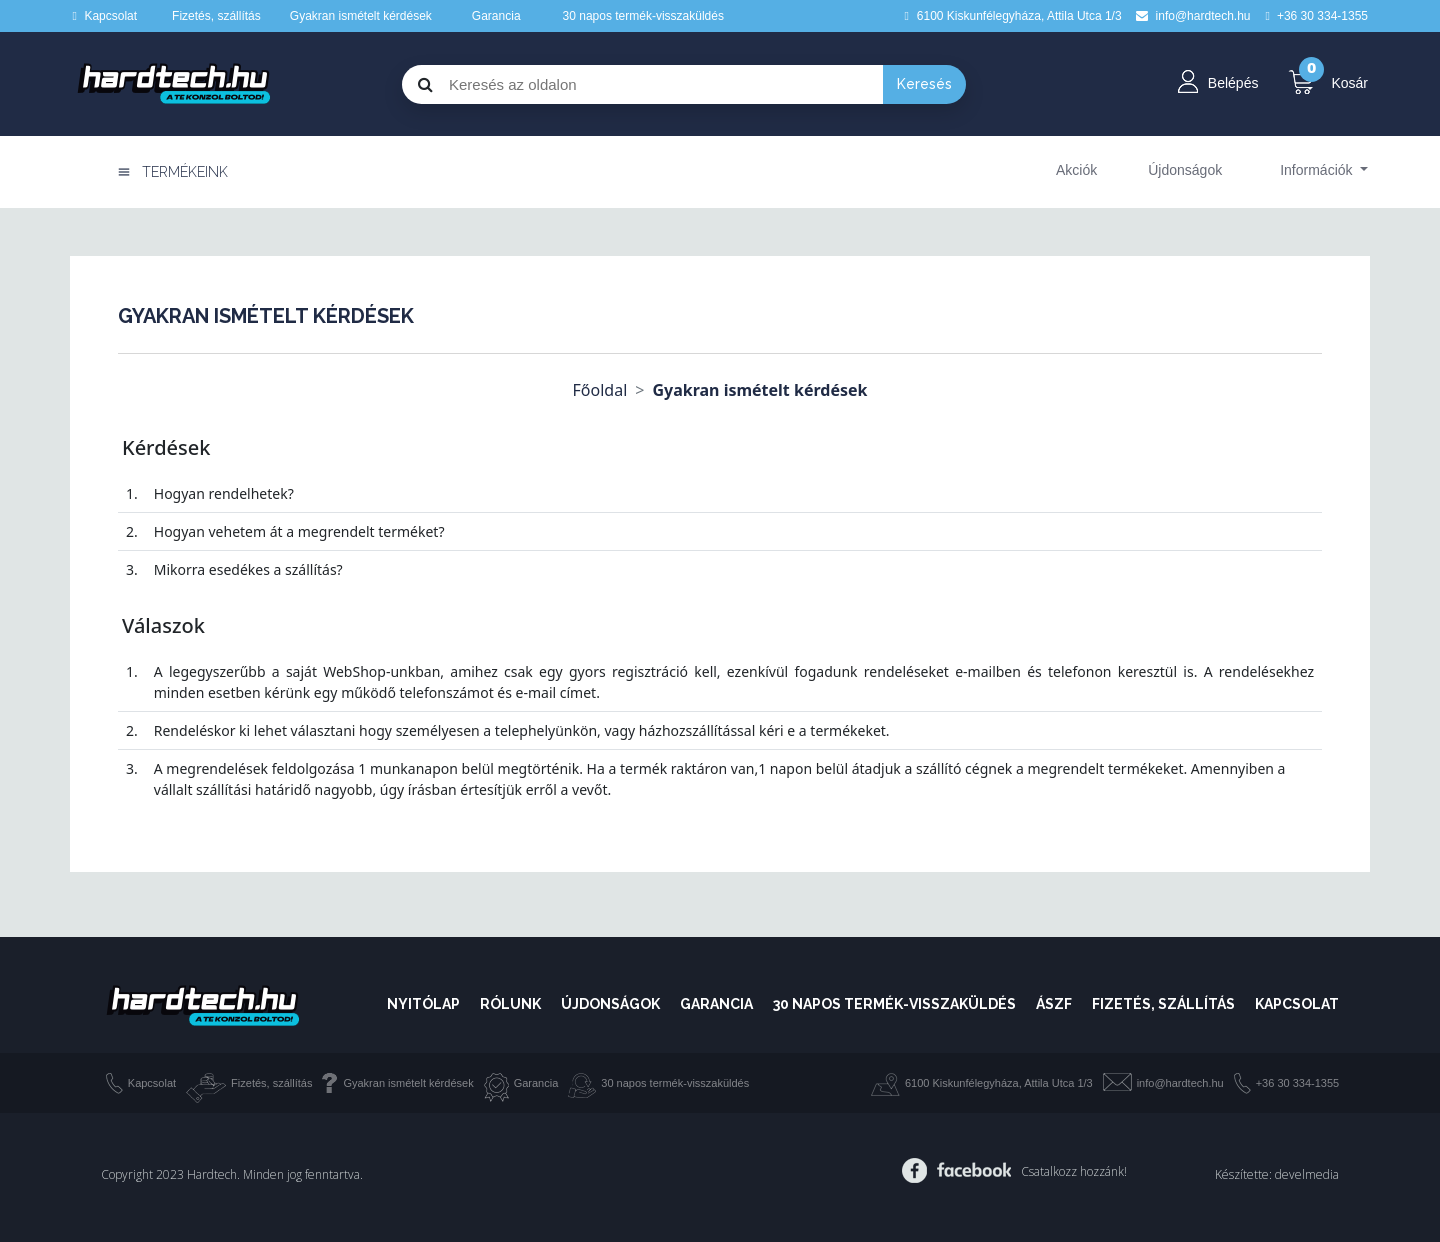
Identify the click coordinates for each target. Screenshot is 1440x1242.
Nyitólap (423, 1004)
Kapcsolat (110, 16)
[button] (1324, 170)
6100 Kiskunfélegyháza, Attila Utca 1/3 (999, 1083)
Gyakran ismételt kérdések (361, 16)
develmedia (1307, 1174)
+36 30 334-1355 (1298, 1083)
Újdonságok (610, 1004)
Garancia (496, 16)
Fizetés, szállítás (216, 16)
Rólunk (510, 1004)
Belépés (1233, 83)
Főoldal (600, 390)
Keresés (924, 84)
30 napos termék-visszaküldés (643, 16)
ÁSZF (1054, 1004)
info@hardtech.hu (1180, 1083)
